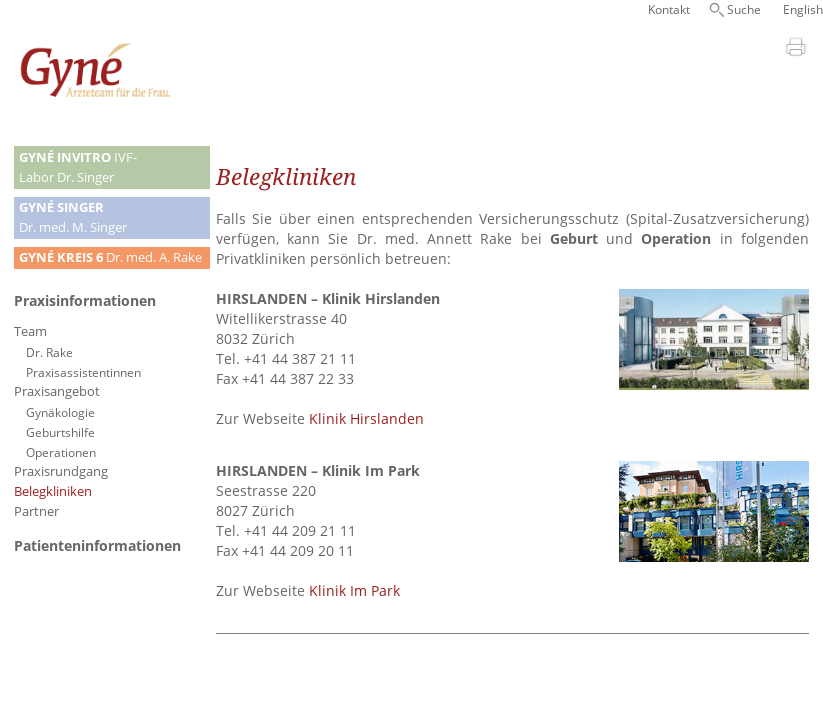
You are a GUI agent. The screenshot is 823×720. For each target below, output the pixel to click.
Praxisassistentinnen (83, 372)
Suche (744, 9)
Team (30, 331)
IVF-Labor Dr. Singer (78, 167)
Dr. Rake (49, 352)
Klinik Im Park (354, 590)
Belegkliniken (53, 491)
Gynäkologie (60, 412)
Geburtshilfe (60, 432)
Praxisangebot (57, 391)
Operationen (61, 452)
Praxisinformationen (85, 300)
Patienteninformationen (97, 545)
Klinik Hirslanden (366, 418)
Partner (36, 511)
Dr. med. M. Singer (73, 217)
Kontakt (669, 9)
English (803, 9)
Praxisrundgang (61, 471)
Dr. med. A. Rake (110, 257)
